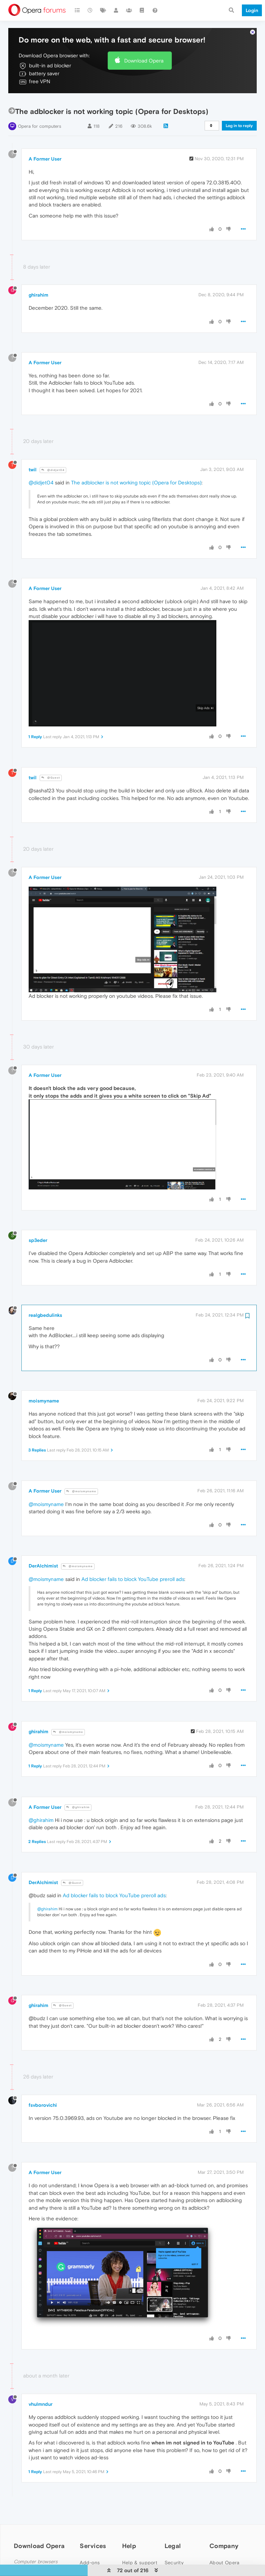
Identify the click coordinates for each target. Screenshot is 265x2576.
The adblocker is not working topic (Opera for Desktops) (136, 462)
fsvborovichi (43, 2084)
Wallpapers (92, 2561)
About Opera (224, 2542)
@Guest (50, 757)
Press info (220, 2552)
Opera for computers (39, 105)
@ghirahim (78, 1786)
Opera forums (138, 2561)
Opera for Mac (34, 2563)
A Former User (45, 138)
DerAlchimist (43, 1545)
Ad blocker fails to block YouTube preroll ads (132, 1558)
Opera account (97, 2552)
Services (93, 2525)
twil (33, 449)
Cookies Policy (181, 2561)
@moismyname (81, 1471)
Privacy (173, 2552)
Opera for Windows (40, 2553)
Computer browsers (36, 2541)
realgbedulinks (45, 1294)
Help (129, 2525)
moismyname (44, 1380)
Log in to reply (239, 105)
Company (223, 2525)
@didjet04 (53, 449)
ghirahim (38, 274)
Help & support (139, 2542)
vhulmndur (40, 2383)
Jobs (215, 2561)
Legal (173, 2525)
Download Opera (144, 40)
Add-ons (90, 2542)
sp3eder (38, 1220)
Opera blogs (136, 2552)
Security (174, 2542)
